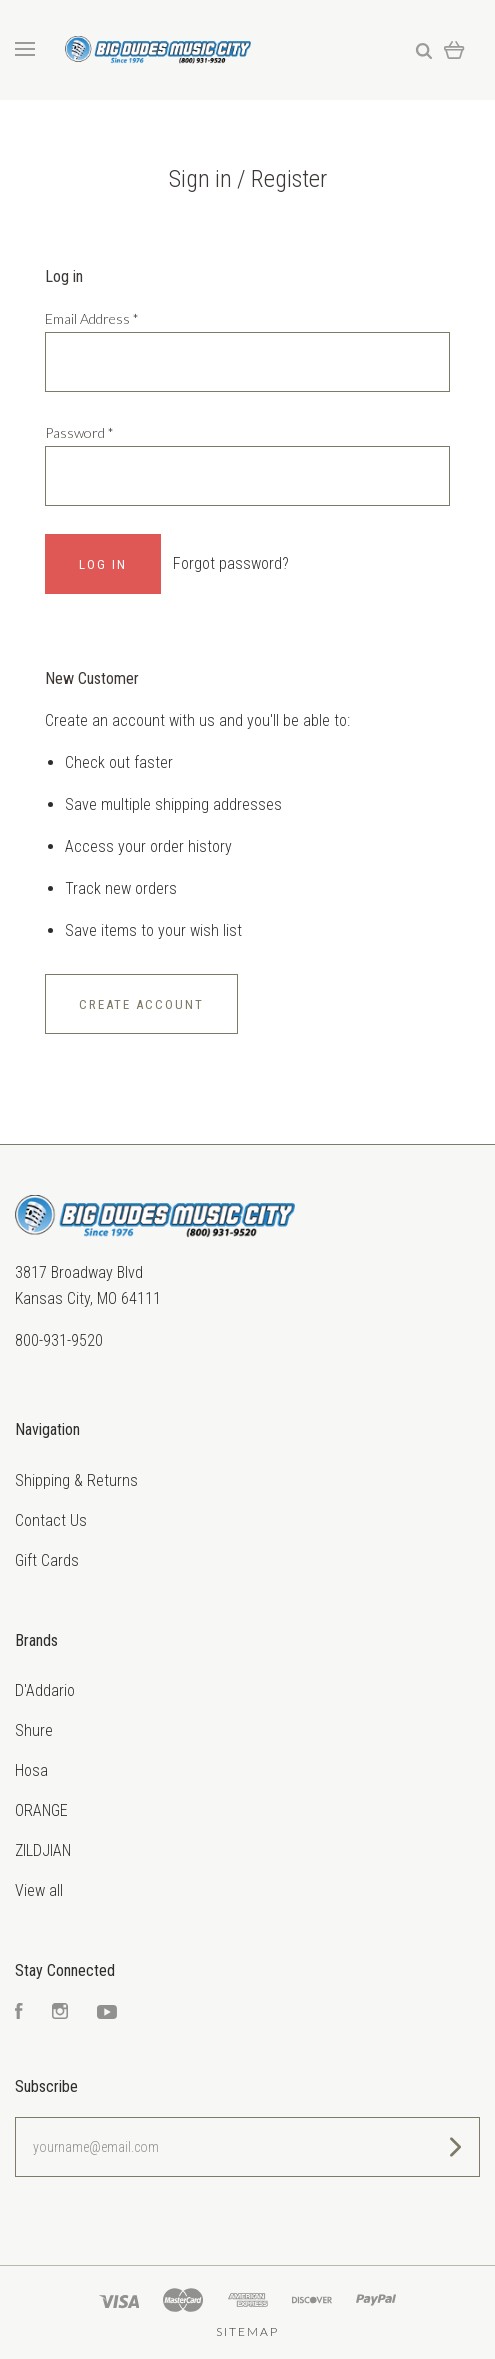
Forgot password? (231, 563)
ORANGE (41, 1810)
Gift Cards (47, 1560)
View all (39, 1890)
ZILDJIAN (43, 1850)
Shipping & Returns (76, 1480)
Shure (34, 1730)
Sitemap (247, 2331)
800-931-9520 (59, 1340)
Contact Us (51, 1520)
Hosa (31, 1770)
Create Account (141, 1004)
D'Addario (45, 1690)
